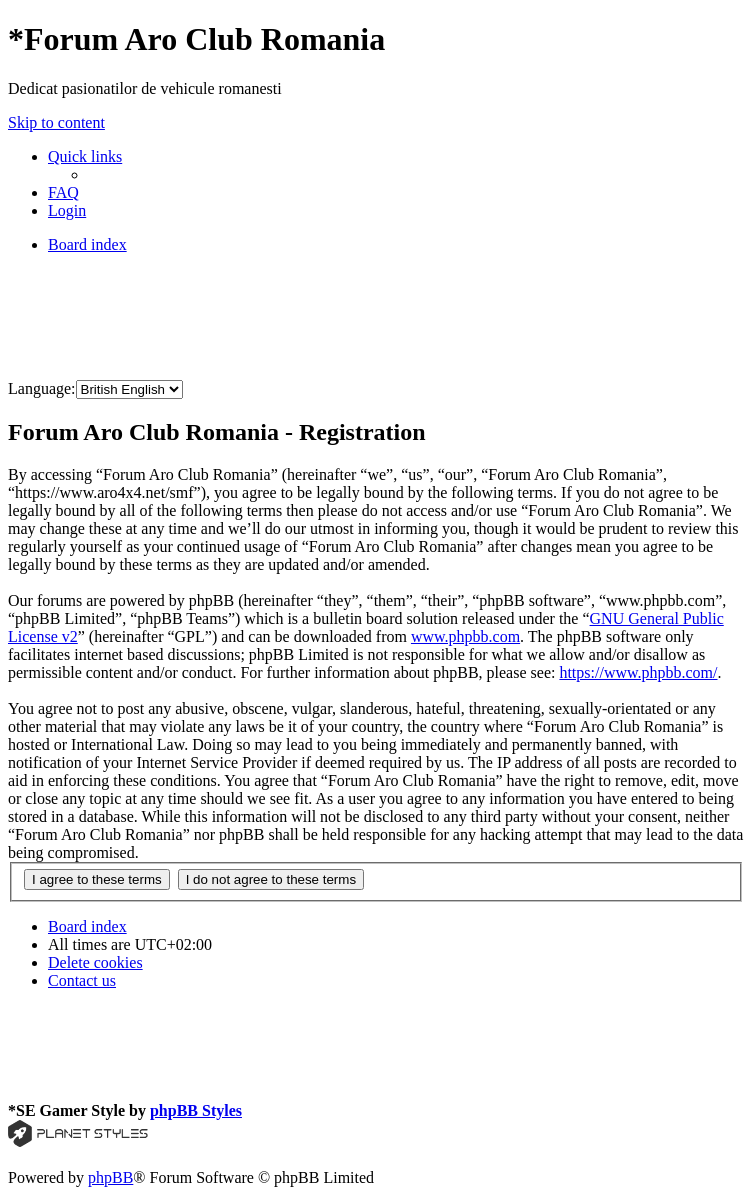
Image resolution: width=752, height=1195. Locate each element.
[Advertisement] (372, 315)
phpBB (110, 1177)
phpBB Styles (196, 1110)
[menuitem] (63, 192)
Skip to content (56, 122)
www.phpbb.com (465, 636)
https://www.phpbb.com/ (638, 672)
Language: (42, 388)
